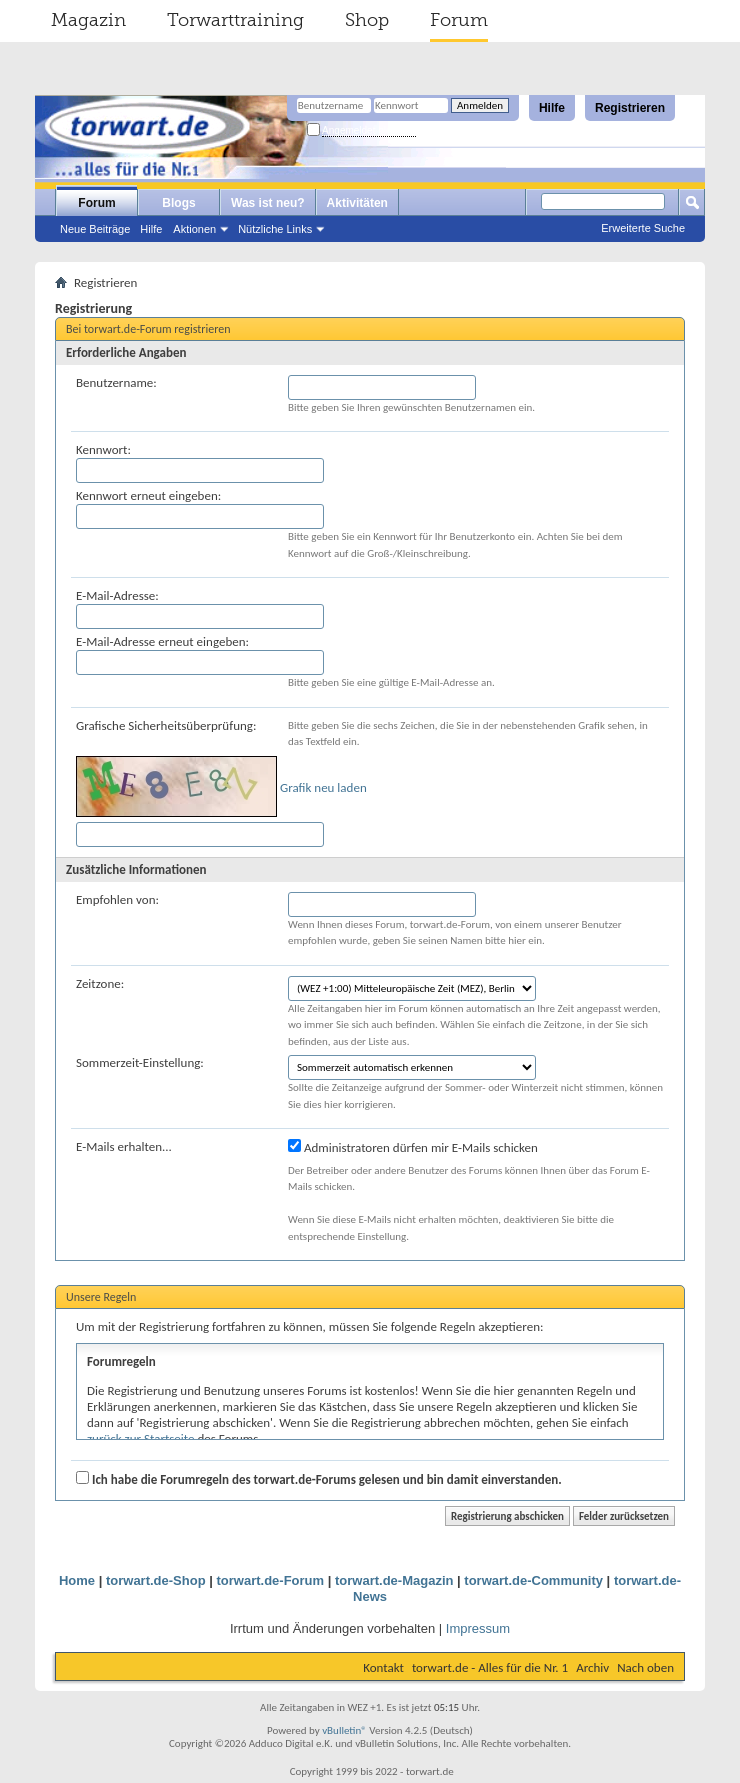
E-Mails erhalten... (124, 1146)
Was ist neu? (268, 203)
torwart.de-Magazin (394, 1580)
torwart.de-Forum (270, 1580)
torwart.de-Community (533, 1580)
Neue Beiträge (95, 229)
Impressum (478, 1628)
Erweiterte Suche (643, 228)
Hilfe (552, 108)
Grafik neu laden (323, 787)
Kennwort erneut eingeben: (148, 495)
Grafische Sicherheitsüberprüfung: (166, 725)
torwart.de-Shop (156, 1580)
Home (77, 1580)
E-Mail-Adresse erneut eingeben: (162, 641)
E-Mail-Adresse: (117, 595)
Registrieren (630, 108)
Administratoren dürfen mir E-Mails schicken (413, 1147)
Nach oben (645, 1667)
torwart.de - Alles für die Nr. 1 (490, 1667)
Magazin (88, 20)
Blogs (178, 203)
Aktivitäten (357, 203)
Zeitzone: (100, 983)
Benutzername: (116, 382)
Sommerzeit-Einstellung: (140, 1062)
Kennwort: (103, 449)
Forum (459, 20)
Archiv (592, 1667)
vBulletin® (344, 1730)
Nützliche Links (275, 229)
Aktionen (194, 229)
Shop (367, 20)
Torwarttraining (235, 20)
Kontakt (383, 1667)
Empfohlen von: (117, 899)
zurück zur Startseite (141, 1438)
